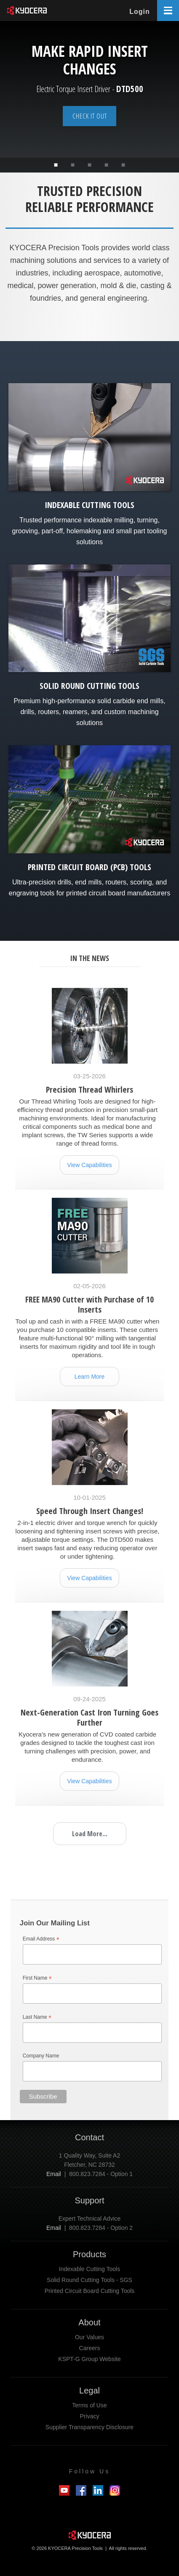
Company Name (41, 2056)
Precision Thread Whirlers (89, 1089)
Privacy (89, 2416)
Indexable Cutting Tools (89, 2269)
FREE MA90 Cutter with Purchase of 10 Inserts (89, 1304)
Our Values (89, 2337)
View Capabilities (89, 1165)
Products (89, 2254)
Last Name (37, 2017)
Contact (89, 2137)
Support (89, 2200)
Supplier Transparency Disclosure (89, 2427)
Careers (89, 2348)
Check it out (89, 116)
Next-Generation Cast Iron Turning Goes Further (89, 1717)
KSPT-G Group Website (89, 2359)
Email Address (41, 1939)
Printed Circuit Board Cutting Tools (90, 2290)
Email (53, 2174)
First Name (37, 1978)
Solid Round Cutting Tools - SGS (89, 2280)
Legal (89, 2390)
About (89, 2322)
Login (139, 11)
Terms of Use (89, 2405)
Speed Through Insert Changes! (89, 1511)
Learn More (90, 1376)
